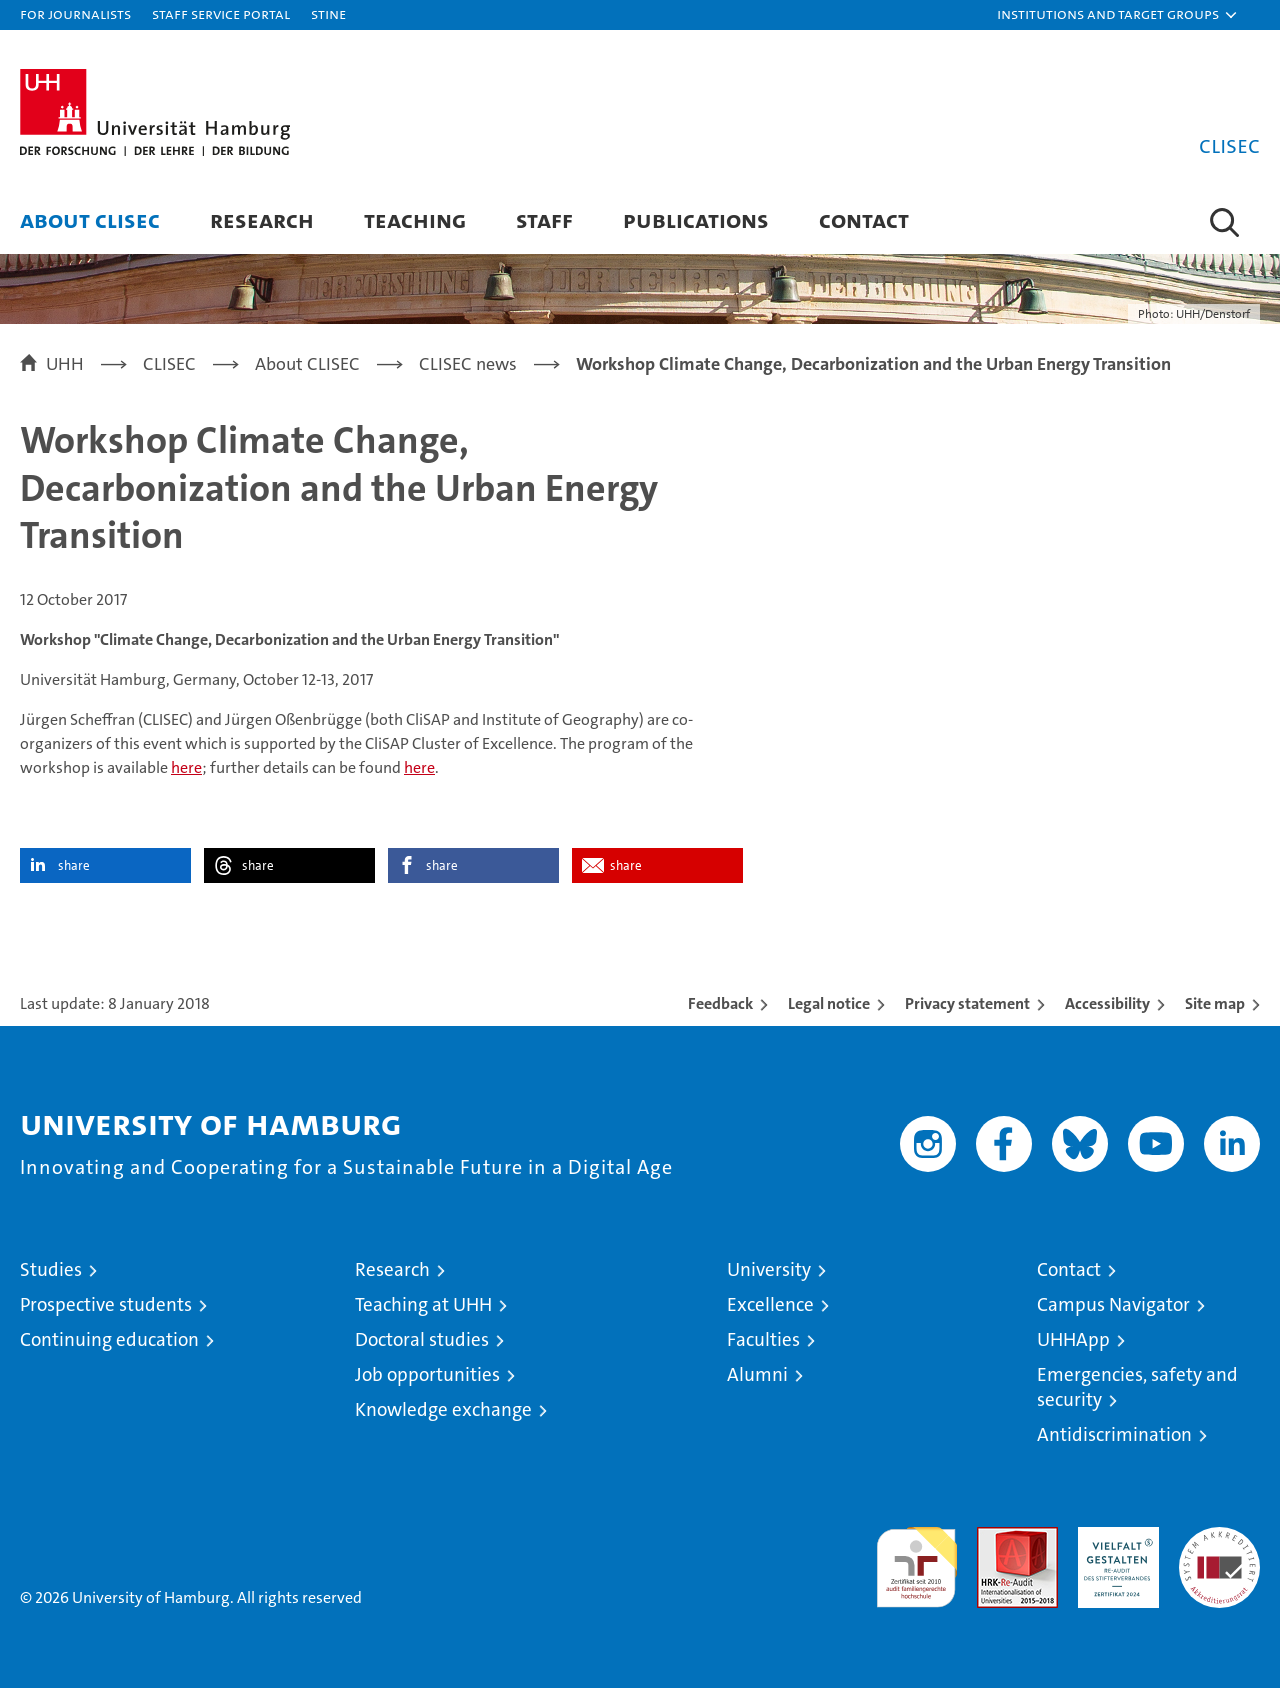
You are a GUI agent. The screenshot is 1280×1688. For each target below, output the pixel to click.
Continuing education (109, 1339)
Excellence (770, 1304)
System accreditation (1219, 1548)
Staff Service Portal (221, 13)
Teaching (415, 219)
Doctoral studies (422, 1339)
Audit (996, 1537)
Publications (696, 219)
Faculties (763, 1339)
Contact (864, 219)
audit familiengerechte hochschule (916, 1558)
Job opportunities (427, 1374)
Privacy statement (967, 1003)
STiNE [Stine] (328, 13)
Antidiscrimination (1114, 1434)
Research (262, 219)
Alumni (757, 1374)
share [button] (74, 865)
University (769, 1269)
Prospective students (106, 1304)
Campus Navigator (1113, 1304)
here (186, 767)
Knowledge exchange (443, 1409)
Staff (544, 219)
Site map (1215, 1003)
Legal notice (829, 1003)
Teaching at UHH (423, 1304)
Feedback (720, 1003)
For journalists (75, 13)
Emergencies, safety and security (1137, 1387)
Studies (51, 1269)
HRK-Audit (1113, 1537)
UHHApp (1073, 1339)
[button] (1118, 15)
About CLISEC (90, 219)
